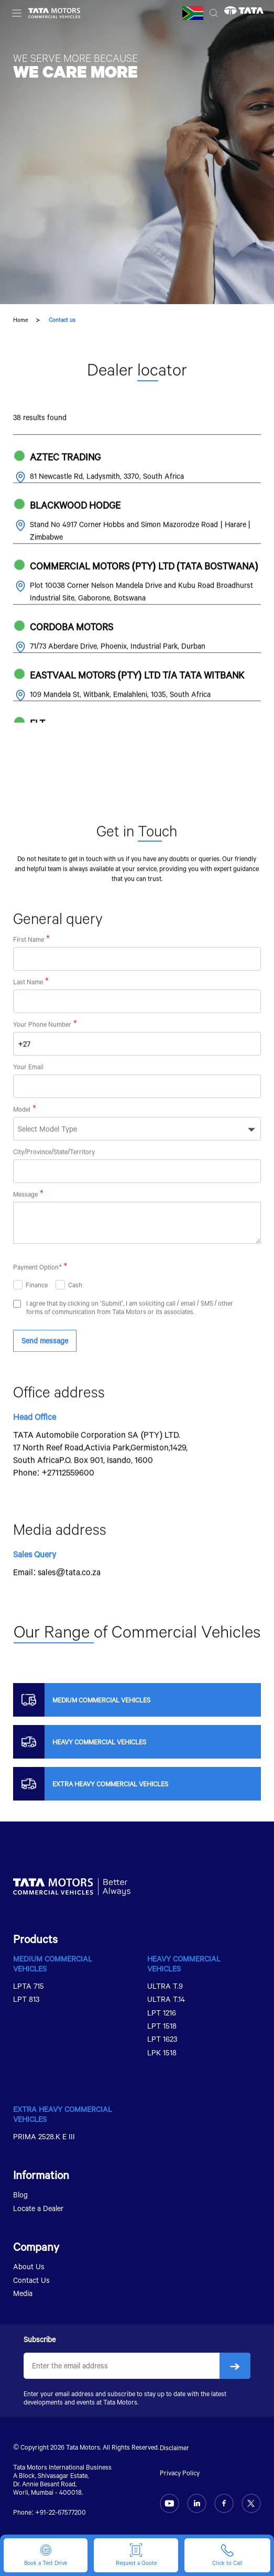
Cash (75, 1308)
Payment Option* (37, 1290)
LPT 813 (26, 1999)
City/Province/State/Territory (54, 1175)
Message (25, 1218)
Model (21, 1133)
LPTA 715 (28, 1986)
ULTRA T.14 (166, 1999)
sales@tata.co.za (69, 1595)
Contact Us (31, 2280)
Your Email (28, 1090)
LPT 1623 (162, 2039)
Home (20, 320)
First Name (28, 963)
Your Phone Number (42, 1048)
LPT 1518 (162, 2026)
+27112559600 (67, 1495)
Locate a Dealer (38, 2208)
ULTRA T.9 (165, 1986)
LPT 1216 (161, 2013)
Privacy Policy (180, 2473)
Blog (20, 2195)
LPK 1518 (162, 2052)
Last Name (28, 1005)
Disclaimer (174, 2447)
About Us (29, 2266)
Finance (37, 1308)
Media (22, 2293)
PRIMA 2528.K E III (44, 2136)
